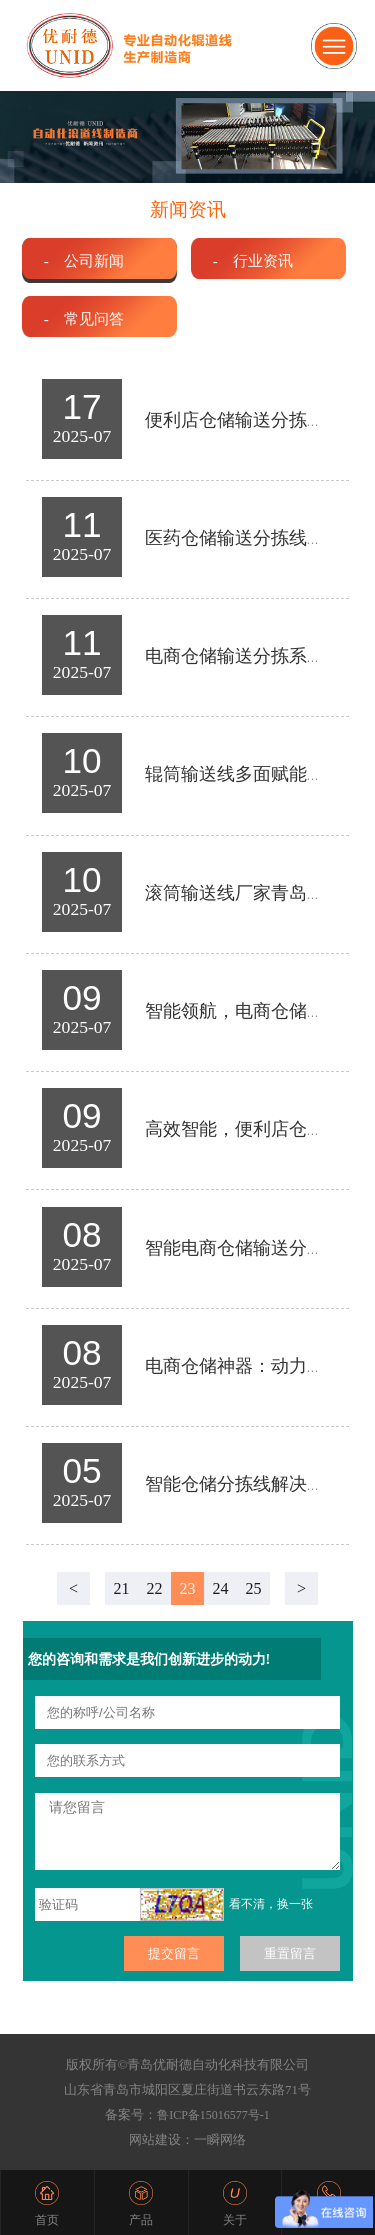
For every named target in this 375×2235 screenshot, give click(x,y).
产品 (141, 2220)
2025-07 (82, 436)
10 (82, 760)
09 (82, 997)
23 (188, 1588)
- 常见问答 (84, 318)
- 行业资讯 (253, 260)
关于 (235, 2220)
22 (155, 1588)
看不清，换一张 (271, 1904)
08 (82, 1234)
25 (254, 1588)
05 (82, 1470)
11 (82, 524)
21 (122, 1588)
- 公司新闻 (84, 260)
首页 (47, 2220)
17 (82, 406)
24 (221, 1588)
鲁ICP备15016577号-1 (213, 2115)
